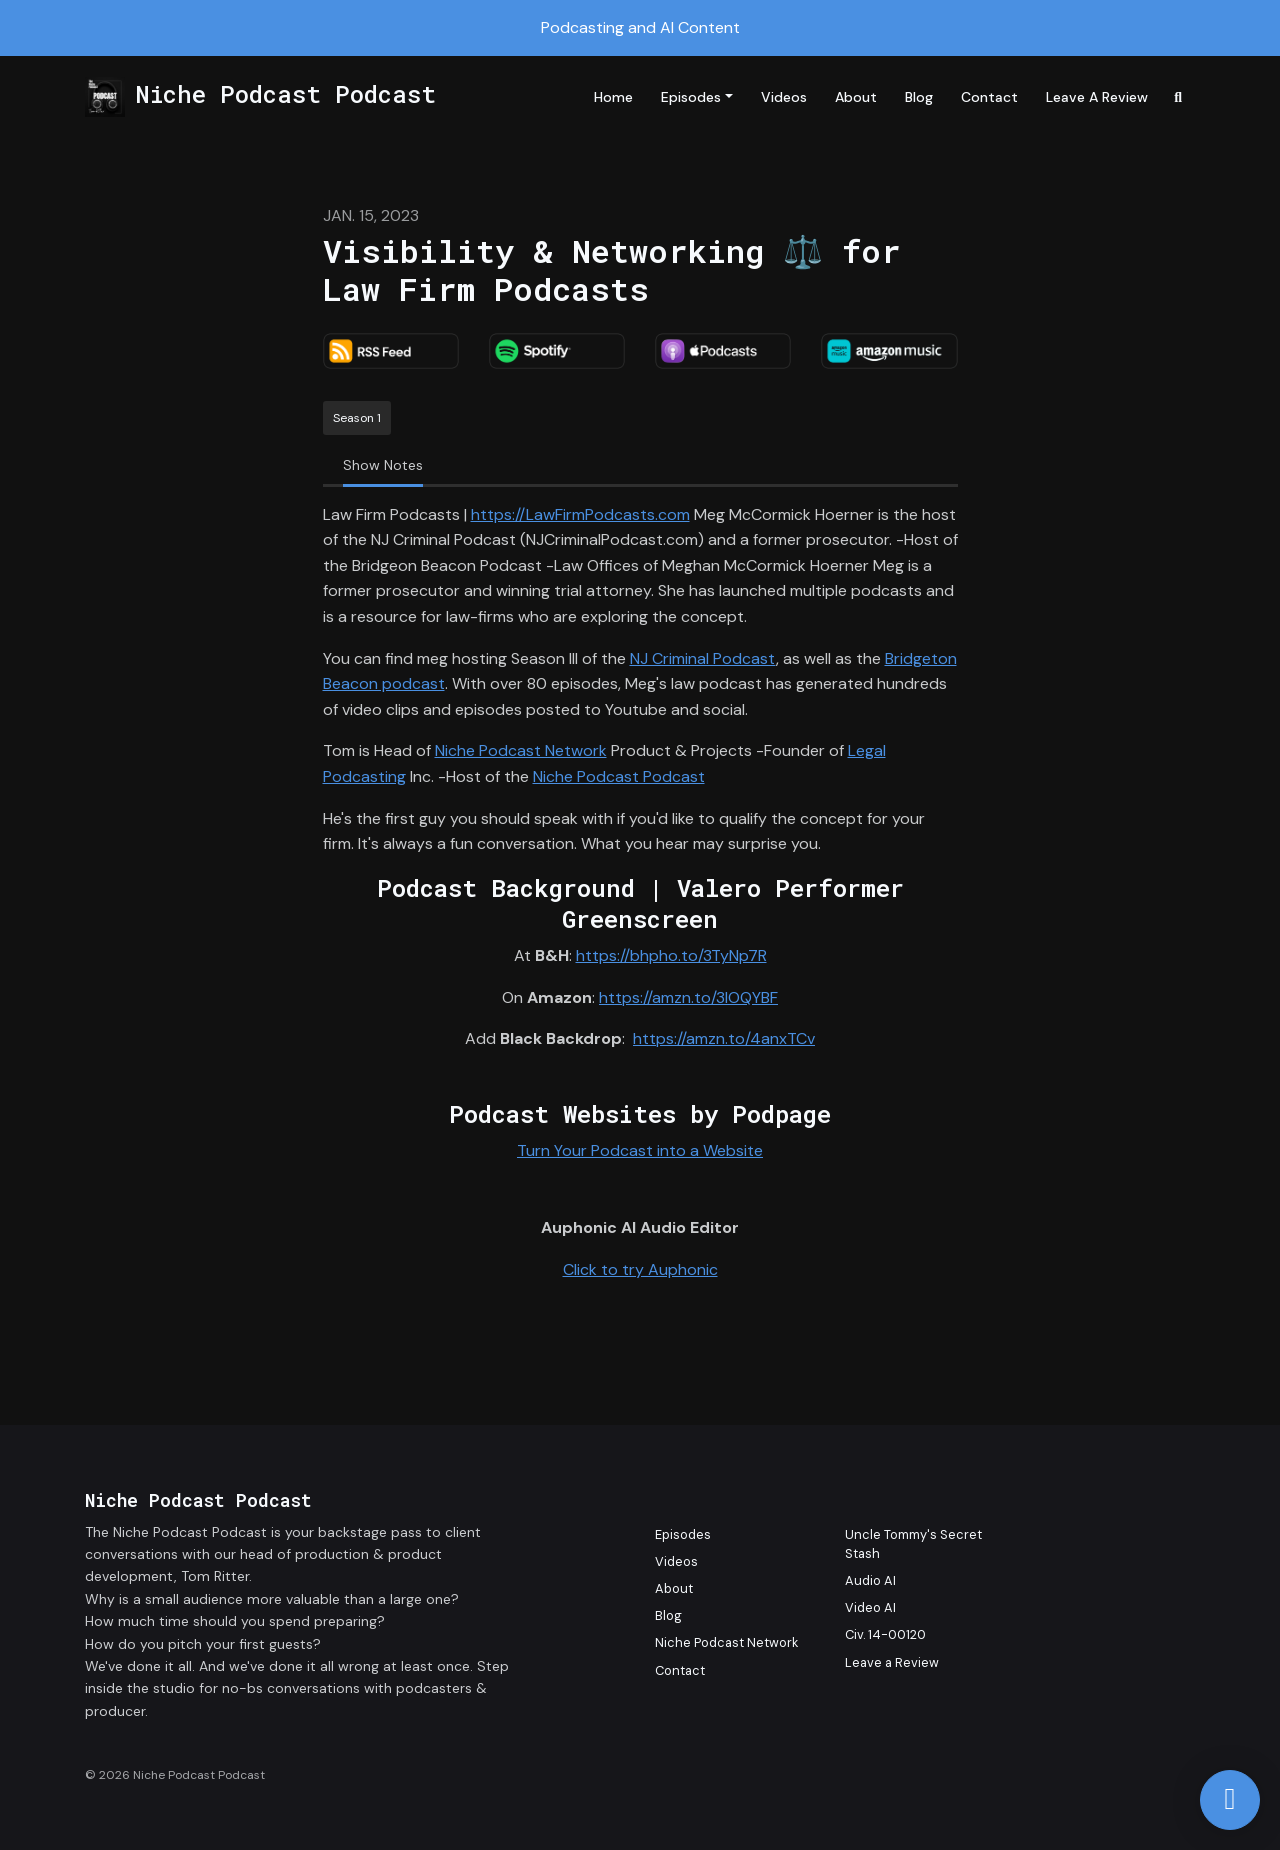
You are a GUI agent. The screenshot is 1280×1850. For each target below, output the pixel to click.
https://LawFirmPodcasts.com (580, 514)
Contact (989, 97)
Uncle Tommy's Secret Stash (913, 1544)
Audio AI (870, 1580)
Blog (919, 97)
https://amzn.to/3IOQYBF (688, 997)
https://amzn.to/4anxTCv (724, 1038)
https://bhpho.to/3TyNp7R (671, 955)
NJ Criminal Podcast (703, 658)
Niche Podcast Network (521, 750)
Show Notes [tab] (383, 465)
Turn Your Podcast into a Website (640, 1150)
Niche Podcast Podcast (619, 776)
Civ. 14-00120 (885, 1634)
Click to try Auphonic (640, 1269)
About (856, 97)
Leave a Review (1097, 97)
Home (613, 97)
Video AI (870, 1607)
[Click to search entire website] (1179, 97)
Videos (784, 97)
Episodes (691, 97)
